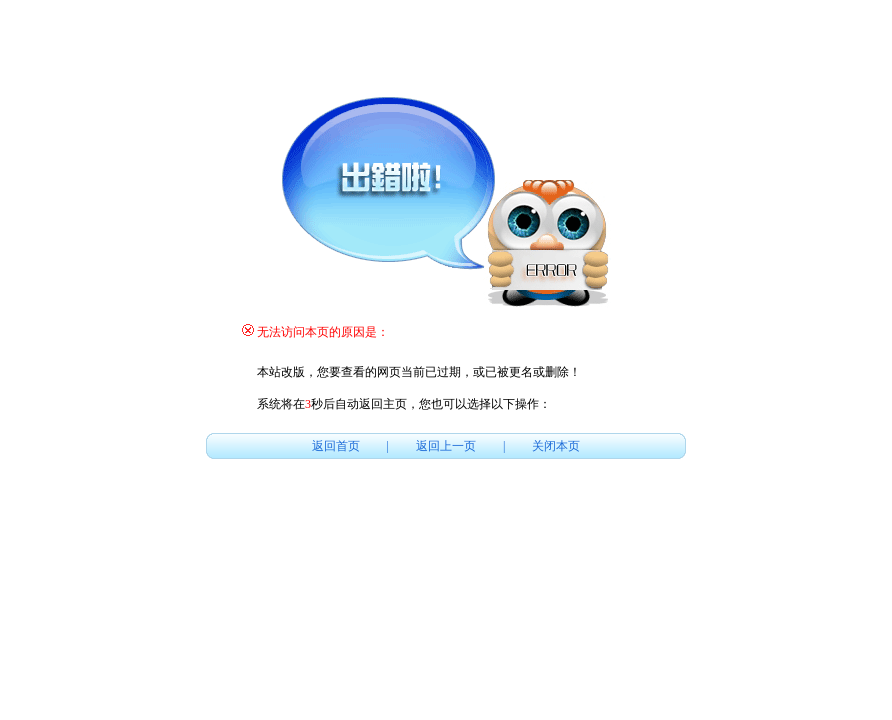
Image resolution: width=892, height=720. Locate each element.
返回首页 (336, 446)
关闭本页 (556, 446)
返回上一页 (446, 446)
